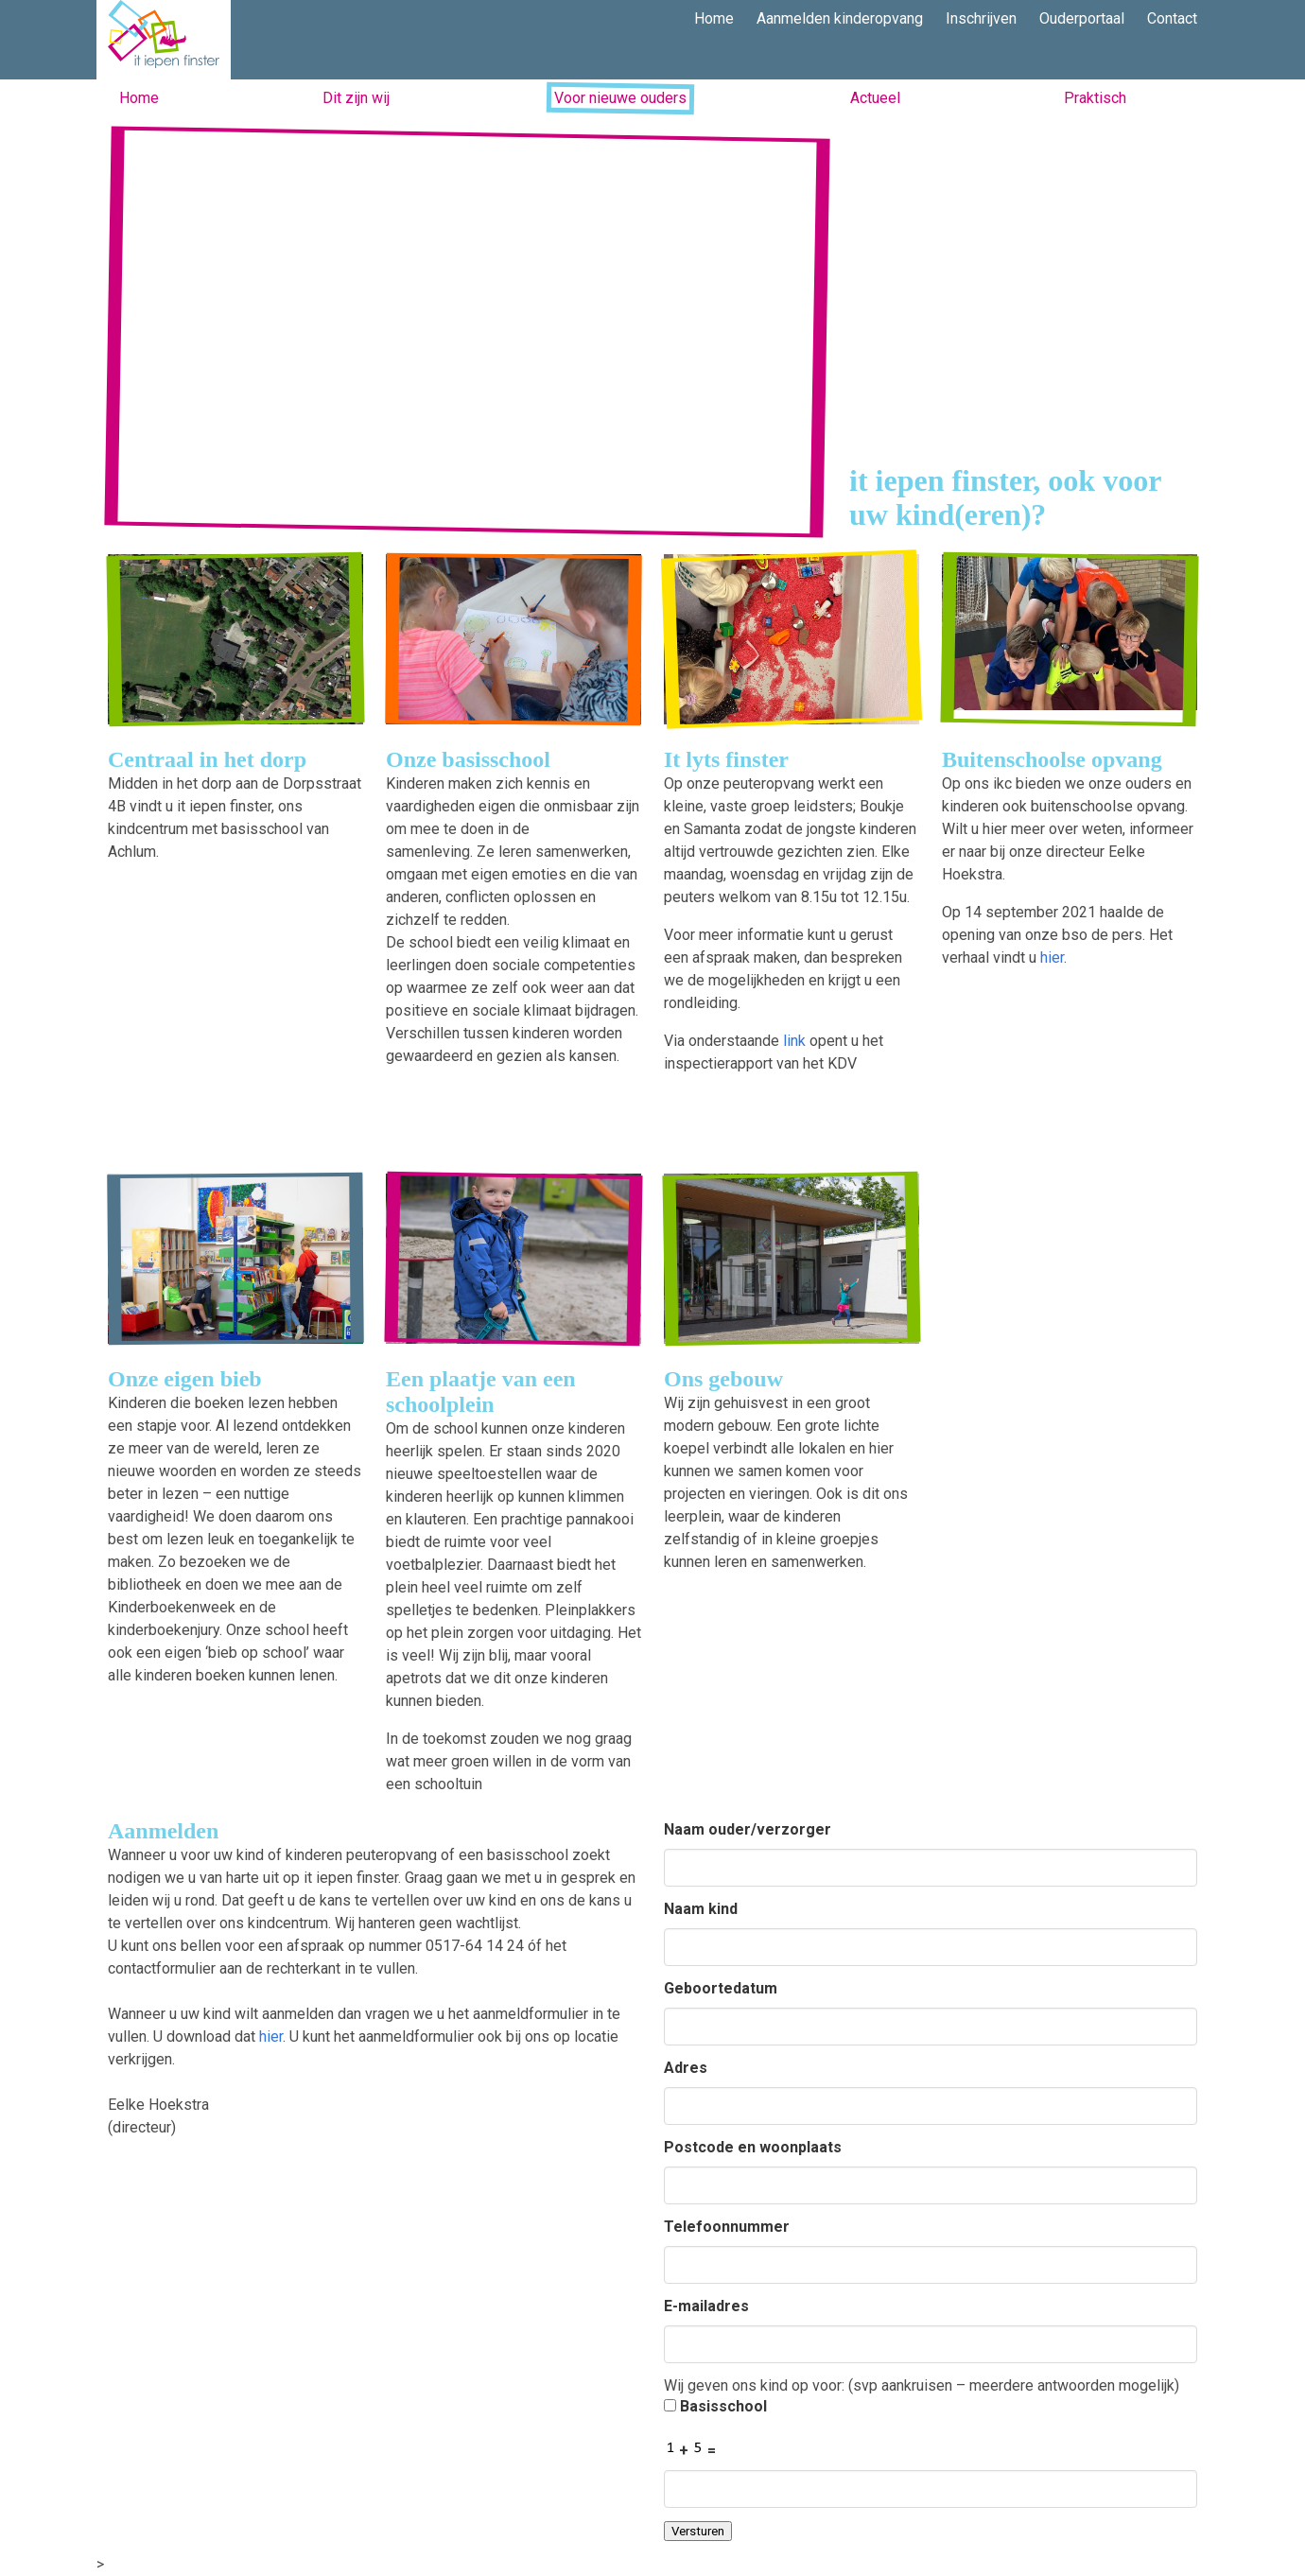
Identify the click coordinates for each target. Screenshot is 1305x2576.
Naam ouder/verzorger (747, 1829)
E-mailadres (706, 2306)
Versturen (697, 2531)
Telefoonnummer (727, 2227)
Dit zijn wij (356, 98)
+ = (690, 2448)
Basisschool (715, 2406)
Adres (685, 2068)
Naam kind (701, 1909)
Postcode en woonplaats (753, 2147)
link (794, 1041)
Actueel (875, 98)
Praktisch (1095, 98)
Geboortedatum (720, 1988)
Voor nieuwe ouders (620, 98)
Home (139, 98)
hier (1052, 957)
